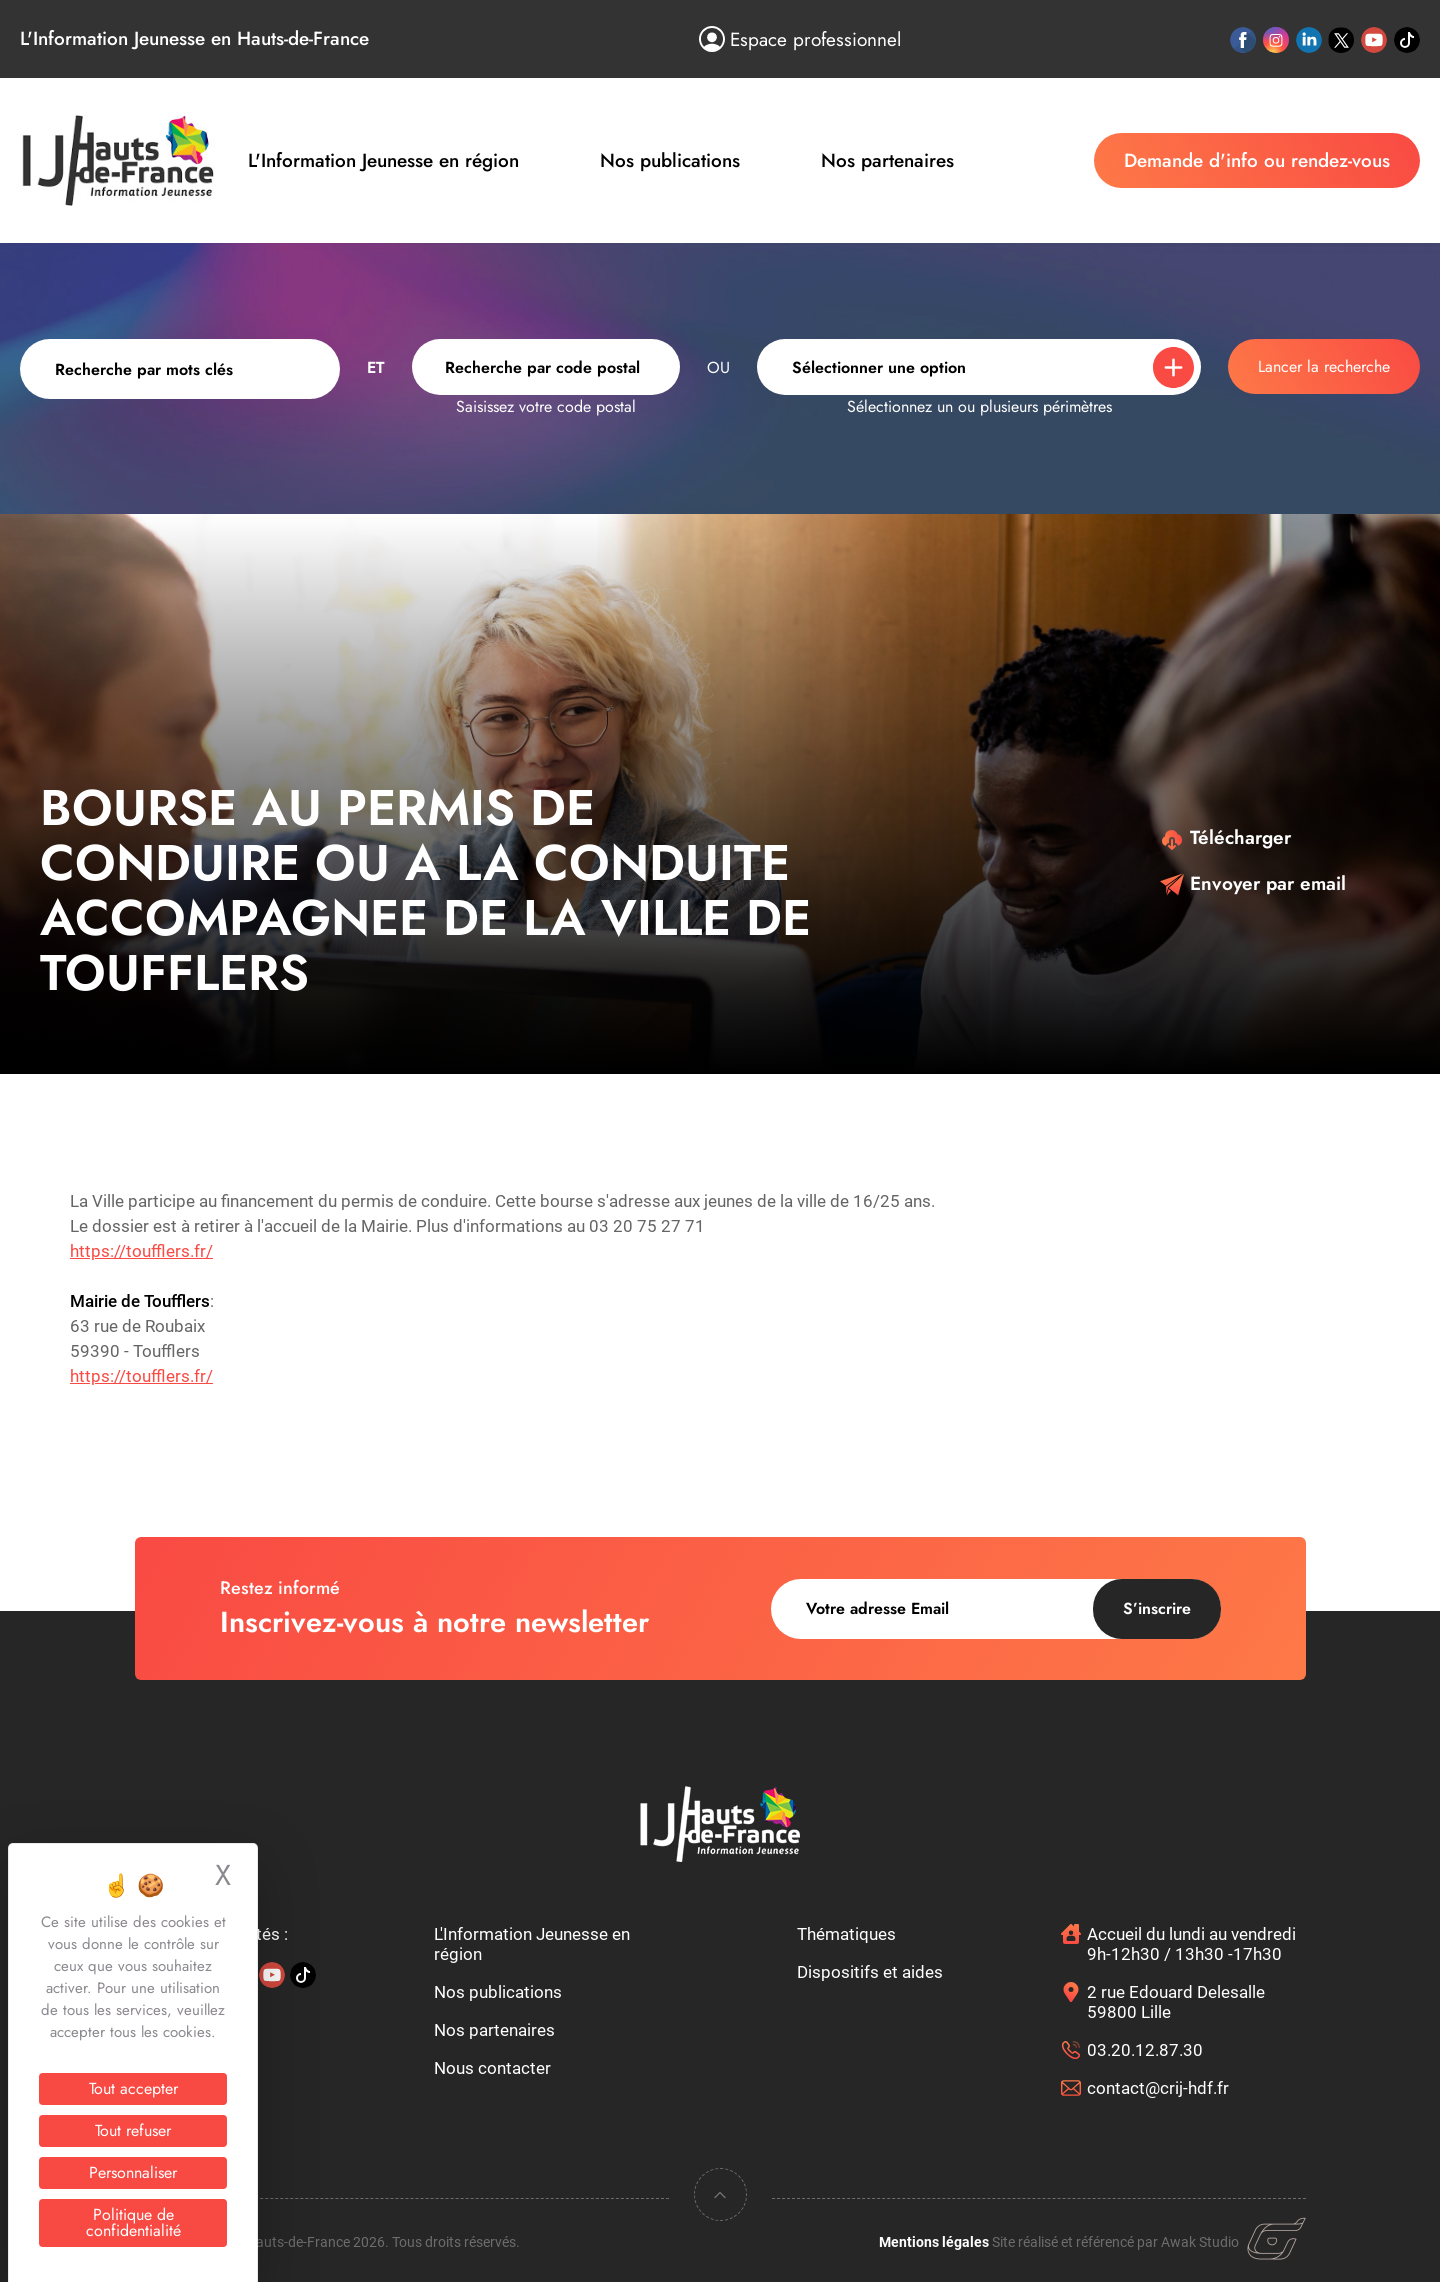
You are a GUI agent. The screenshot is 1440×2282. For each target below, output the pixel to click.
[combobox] (546, 367)
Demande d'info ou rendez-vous (1257, 160)
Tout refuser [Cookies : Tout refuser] (133, 2130)
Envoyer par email (1253, 883)
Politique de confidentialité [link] (133, 2222)
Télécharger (1225, 837)
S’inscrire (1157, 1608)
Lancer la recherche (1324, 366)
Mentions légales (934, 2242)
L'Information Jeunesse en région (383, 160)
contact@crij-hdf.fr (1158, 2088)
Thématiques (846, 1934)
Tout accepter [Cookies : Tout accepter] (133, 2088)
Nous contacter (492, 2068)
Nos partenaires (887, 160)
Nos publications (670, 160)
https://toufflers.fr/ (141, 1251)
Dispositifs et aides (870, 1972)
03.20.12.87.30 (1145, 2050)
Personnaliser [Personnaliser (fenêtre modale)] (133, 2172)
